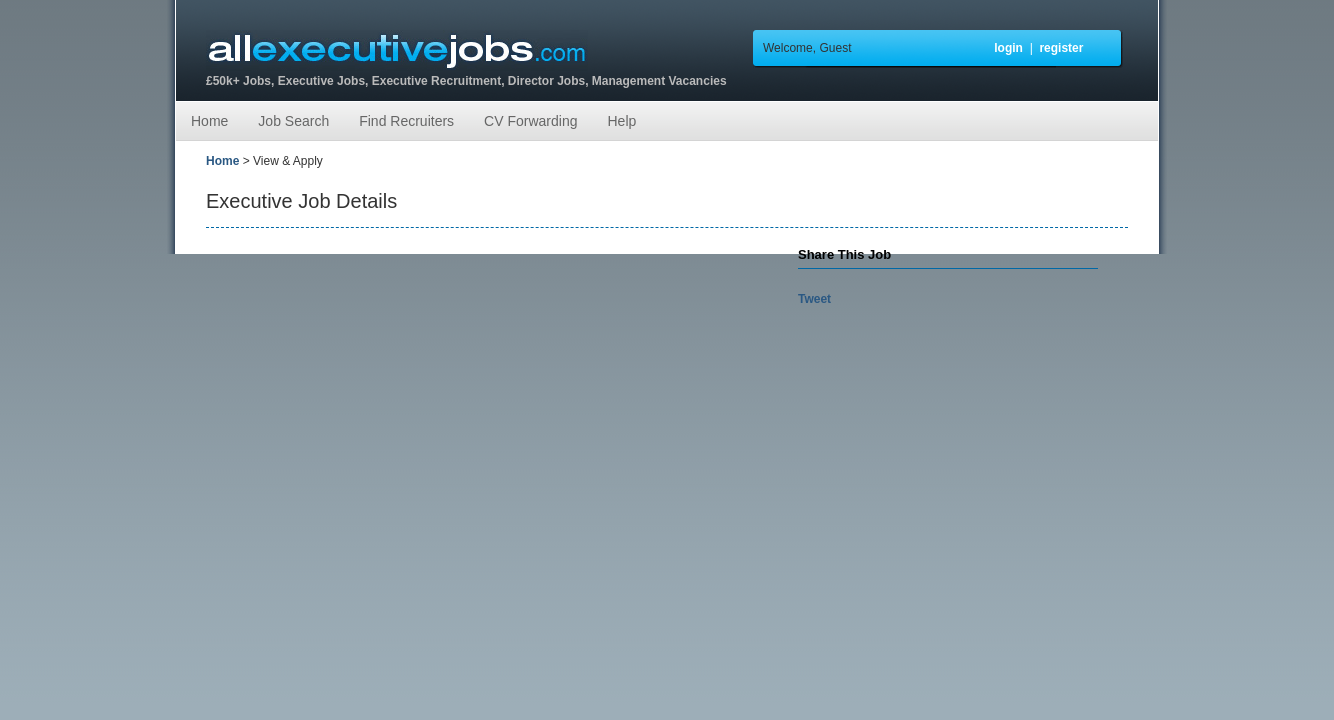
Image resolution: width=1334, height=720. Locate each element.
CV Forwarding (530, 121)
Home (209, 121)
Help (621, 121)
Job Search (293, 121)
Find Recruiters (406, 121)
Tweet (814, 299)
